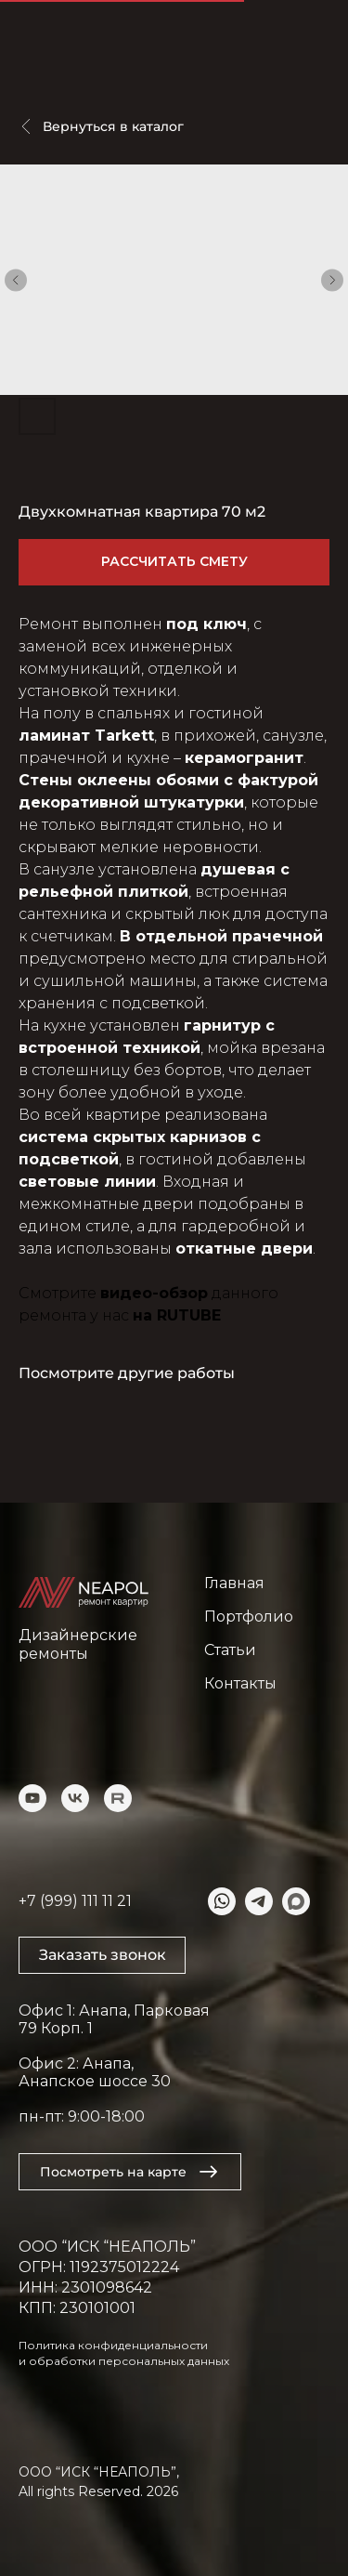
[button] (102, 1955)
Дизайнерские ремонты (78, 1644)
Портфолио (248, 1616)
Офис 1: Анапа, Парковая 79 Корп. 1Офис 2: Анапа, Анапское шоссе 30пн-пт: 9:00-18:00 (114, 2063)
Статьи (230, 1650)
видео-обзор (154, 1293)
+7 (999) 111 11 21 (75, 1901)
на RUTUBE (177, 1315)
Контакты (240, 1683)
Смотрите (59, 1293)
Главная (234, 1583)
